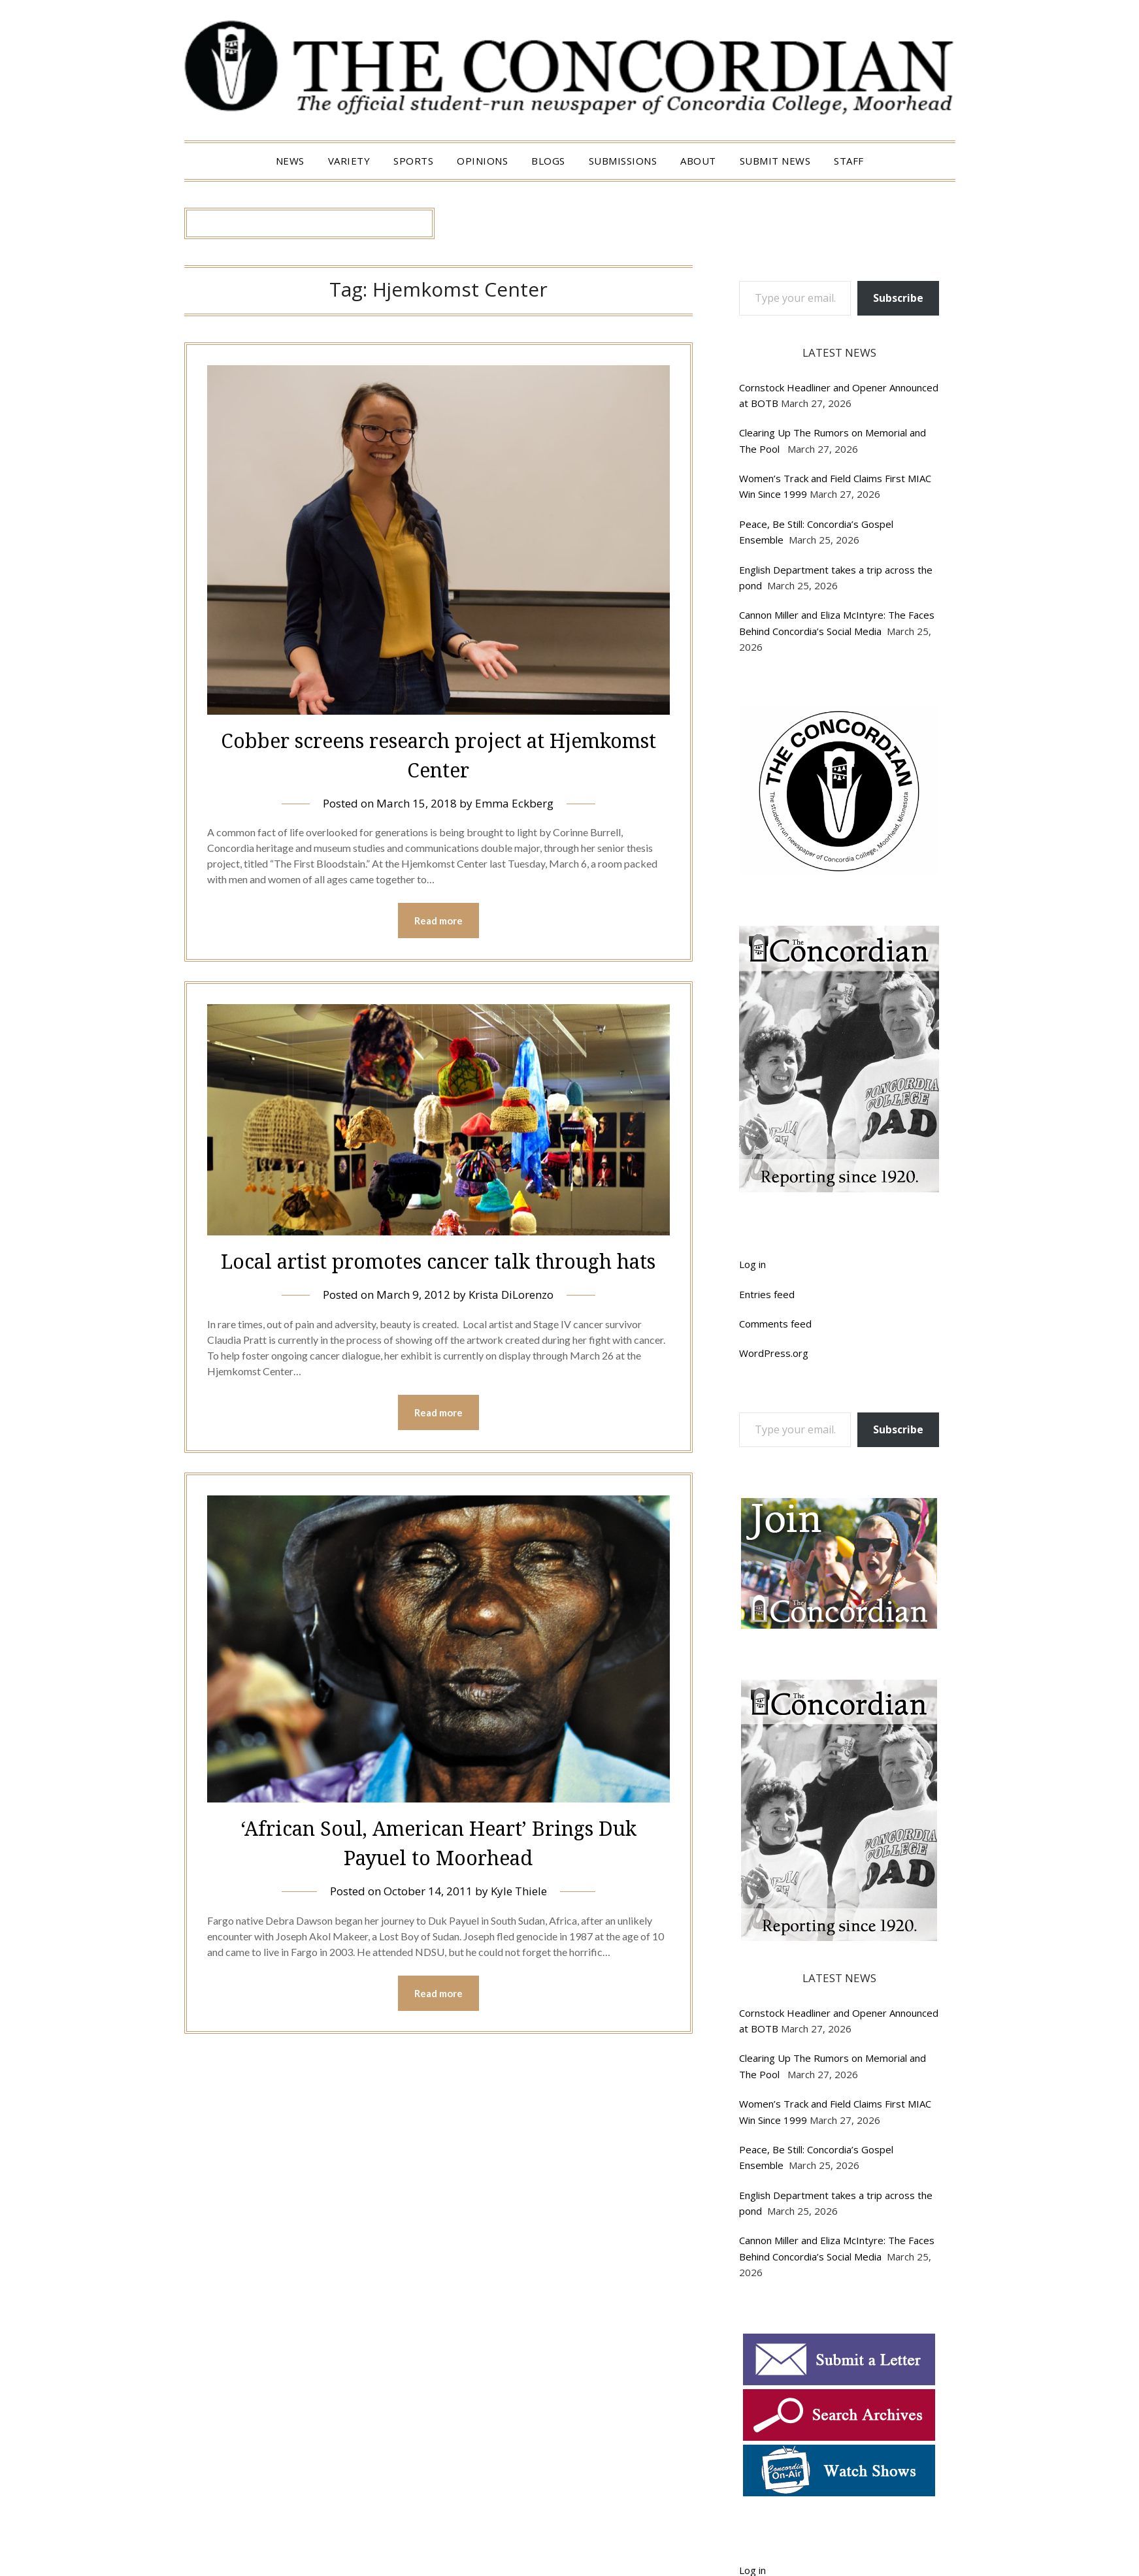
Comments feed (775, 1323)
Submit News (775, 160)
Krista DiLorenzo (511, 1294)
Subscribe (898, 298)
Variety (349, 160)
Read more (438, 920)
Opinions (482, 160)
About (698, 160)
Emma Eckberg (514, 803)
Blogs (548, 160)
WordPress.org (773, 1353)
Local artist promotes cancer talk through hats (438, 1261)
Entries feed (767, 1294)
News (290, 160)
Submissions (623, 160)
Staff (849, 160)
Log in (752, 1264)
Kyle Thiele (519, 1891)
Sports (413, 160)
